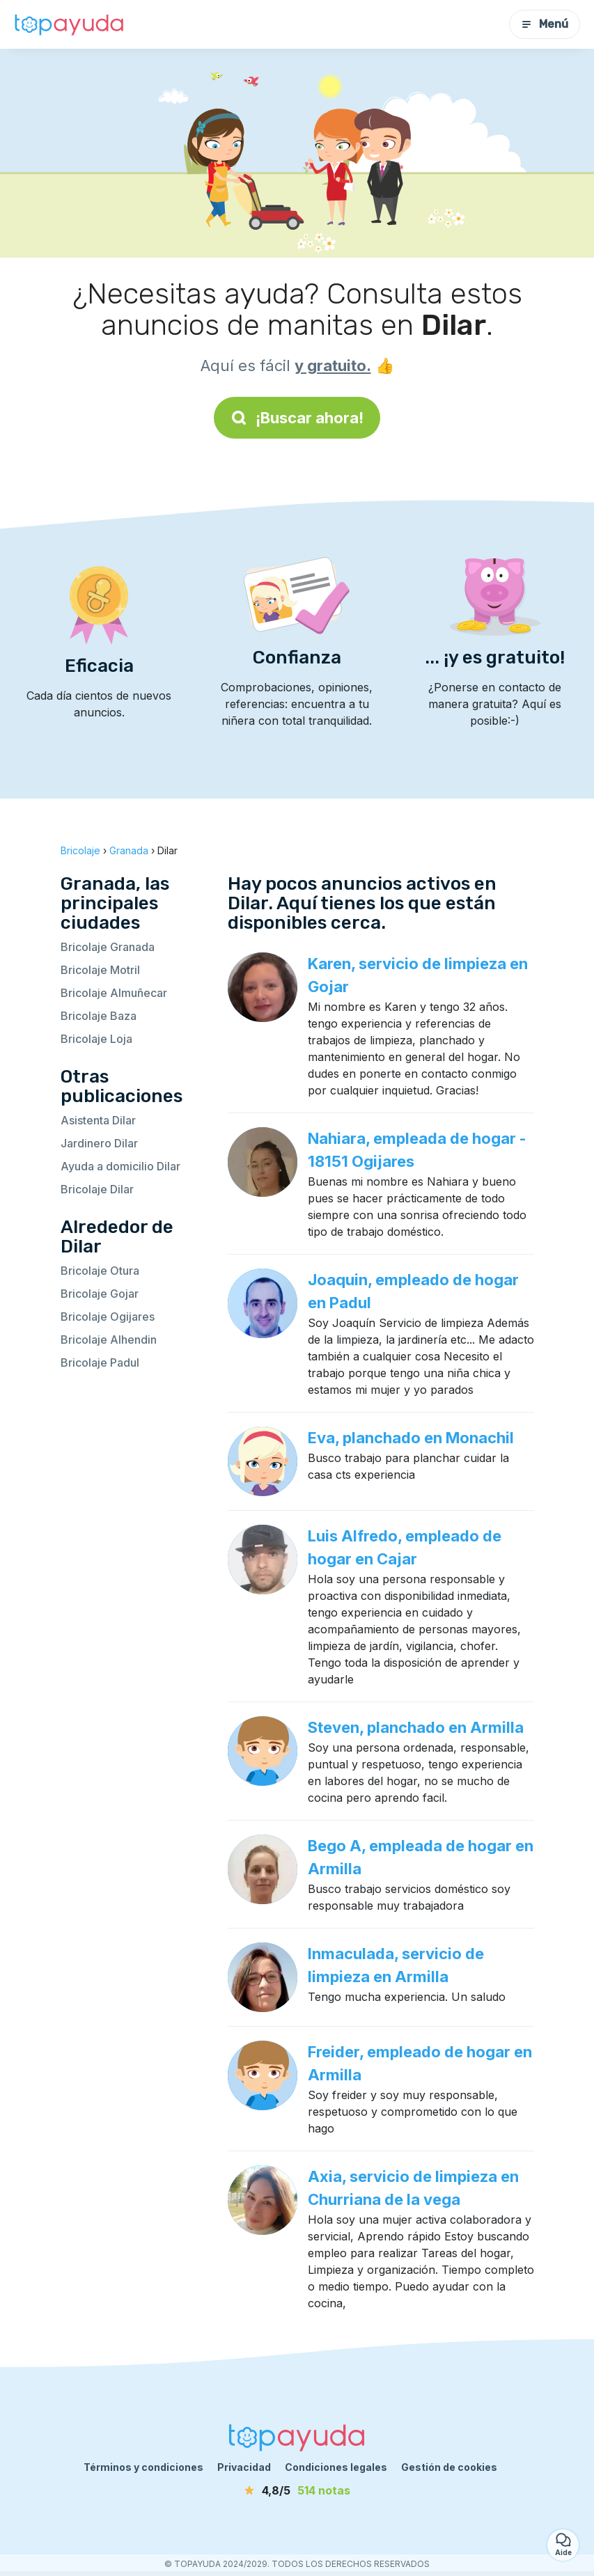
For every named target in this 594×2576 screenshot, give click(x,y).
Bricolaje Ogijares (108, 1317)
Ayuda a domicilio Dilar (120, 1166)
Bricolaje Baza (98, 1016)
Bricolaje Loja (96, 1039)
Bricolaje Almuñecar (114, 993)
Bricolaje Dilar (97, 1189)
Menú (544, 24)
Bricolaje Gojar (100, 1294)
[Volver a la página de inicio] (69, 24)
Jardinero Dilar (99, 1143)
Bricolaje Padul (100, 1362)
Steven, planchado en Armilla (416, 1727)
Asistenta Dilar (98, 1120)
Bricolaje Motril (100, 970)
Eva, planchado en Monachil (411, 1438)
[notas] (297, 2490)
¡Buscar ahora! (297, 418)
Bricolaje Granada (108, 947)
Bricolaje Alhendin (109, 1339)
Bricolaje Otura (100, 1271)
